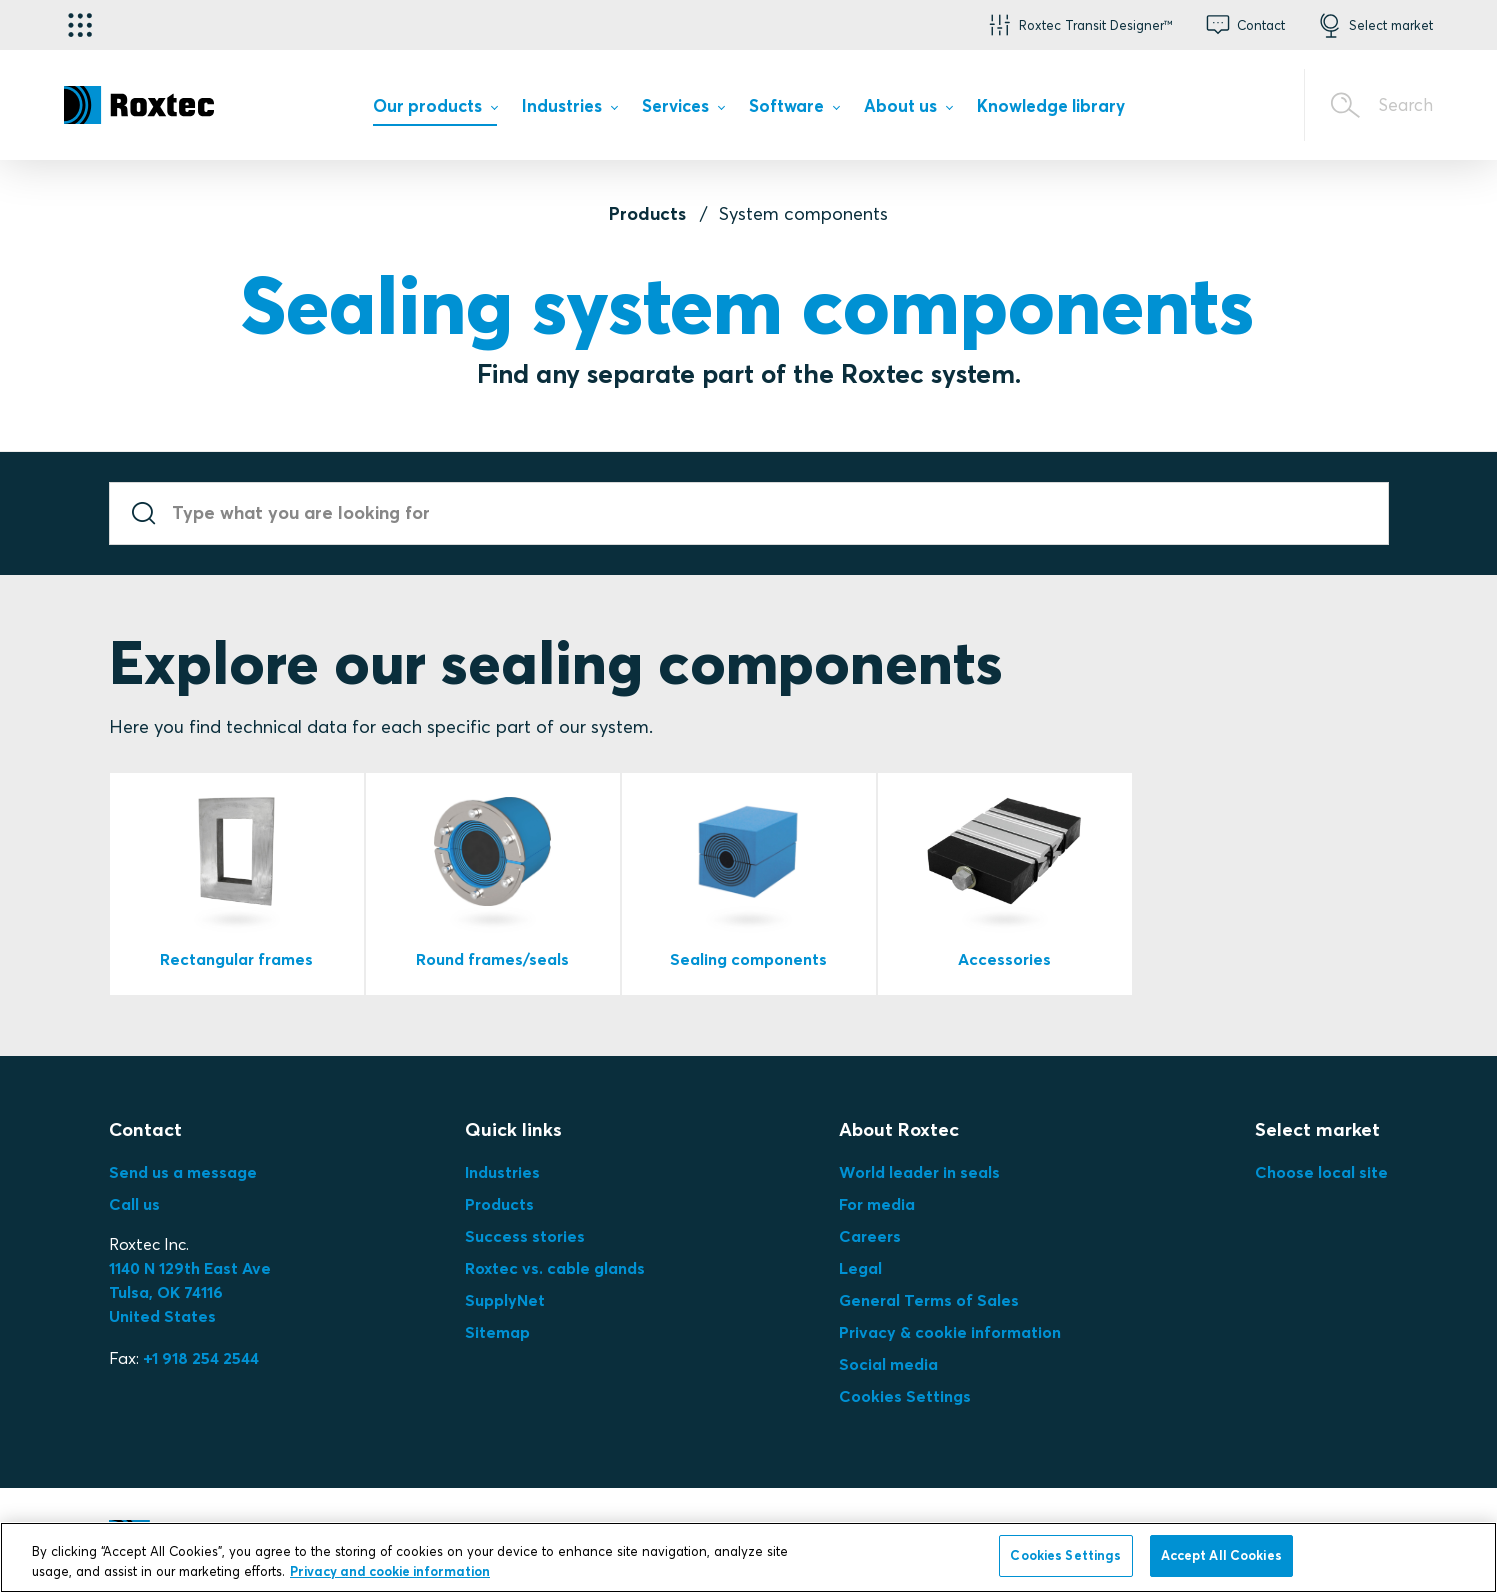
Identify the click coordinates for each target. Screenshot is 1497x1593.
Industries (502, 1172)
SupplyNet (505, 1300)
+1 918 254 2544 (201, 1358)
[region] (748, 1557)
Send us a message (183, 1172)
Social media (888, 1364)
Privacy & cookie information (950, 1332)
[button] (1079, 25)
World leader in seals (919, 1172)
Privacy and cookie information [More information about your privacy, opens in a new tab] (390, 1571)
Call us (134, 1204)
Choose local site (1321, 1172)
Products (647, 213)
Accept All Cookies (1221, 1555)
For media (877, 1204)
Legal (860, 1268)
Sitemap (497, 1332)
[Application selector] (80, 25)
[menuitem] (435, 110)
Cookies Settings (905, 1396)
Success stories (525, 1236)
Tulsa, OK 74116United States (190, 1292)
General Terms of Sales (929, 1300)
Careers (870, 1236)
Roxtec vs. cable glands (555, 1268)
